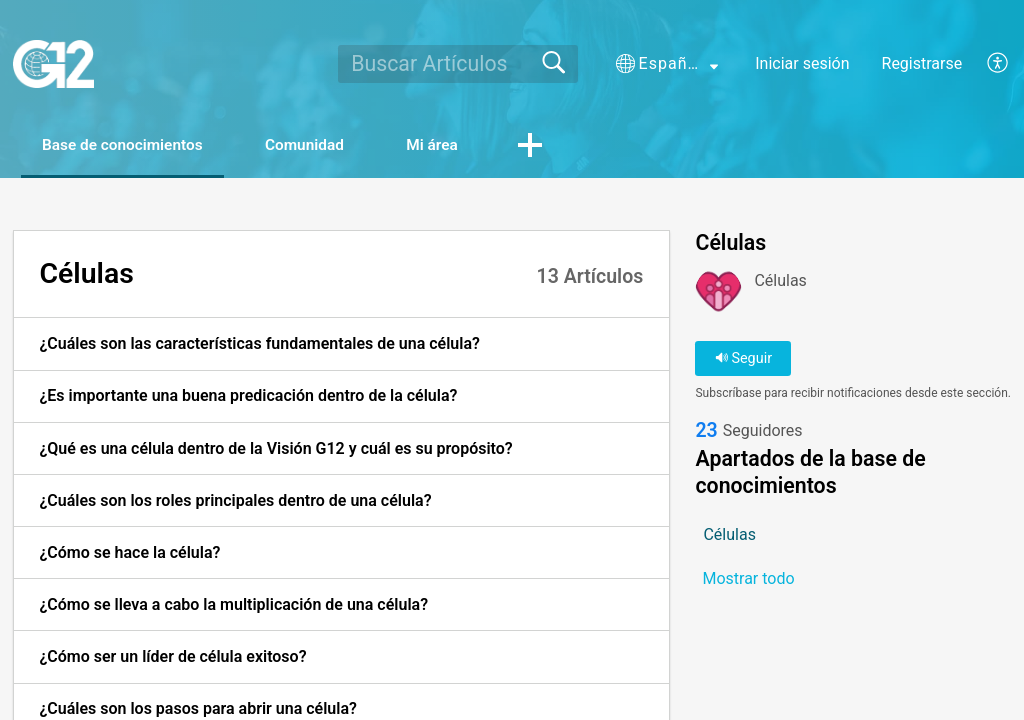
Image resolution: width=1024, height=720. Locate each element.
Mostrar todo (748, 579)
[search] (457, 64)
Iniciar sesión (802, 63)
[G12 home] (53, 64)
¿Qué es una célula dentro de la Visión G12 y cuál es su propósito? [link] (275, 448)
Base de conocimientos (131, 145)
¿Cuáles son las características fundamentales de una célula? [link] (259, 344)
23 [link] (706, 432)
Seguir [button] (743, 359)
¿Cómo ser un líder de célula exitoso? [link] (172, 657)
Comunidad (326, 145)
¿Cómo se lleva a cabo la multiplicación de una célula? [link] (233, 605)
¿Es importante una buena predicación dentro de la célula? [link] (248, 396)
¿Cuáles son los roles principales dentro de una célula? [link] (235, 501)
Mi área (464, 145)
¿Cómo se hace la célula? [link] (129, 553)
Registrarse (922, 63)
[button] (667, 64)
